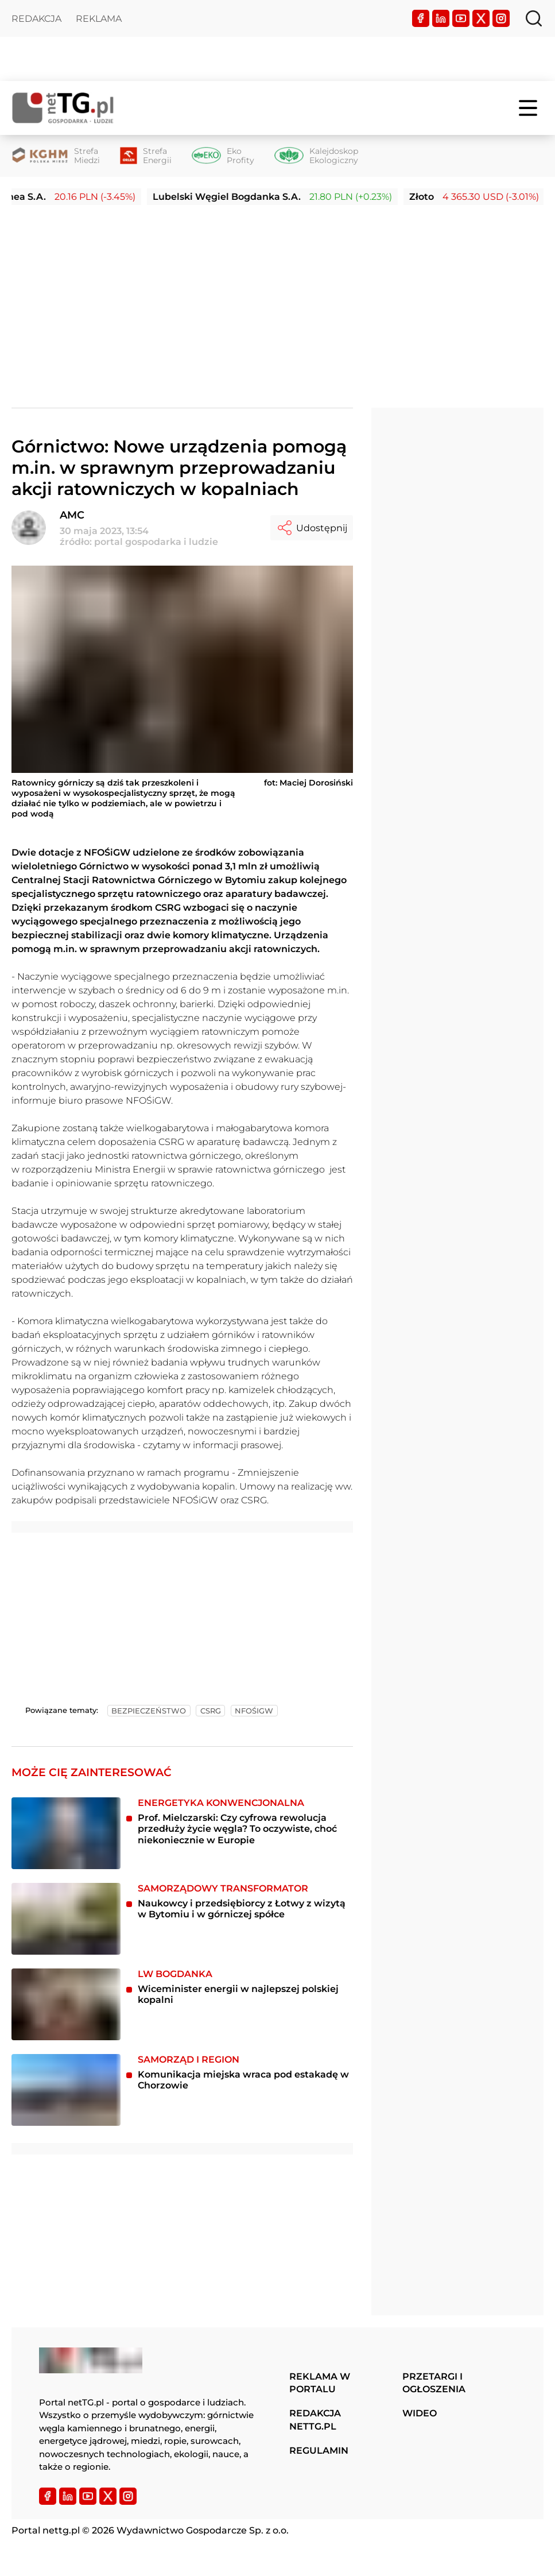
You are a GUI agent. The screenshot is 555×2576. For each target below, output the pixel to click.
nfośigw (254, 1711)
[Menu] (529, 108)
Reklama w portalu (319, 2383)
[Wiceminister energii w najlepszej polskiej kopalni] (66, 2004)
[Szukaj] (534, 18)
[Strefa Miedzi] (55, 156)
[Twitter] (481, 18)
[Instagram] (501, 18)
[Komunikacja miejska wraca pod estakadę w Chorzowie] (66, 2090)
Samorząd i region (188, 2059)
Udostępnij (311, 527)
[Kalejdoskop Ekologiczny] (316, 156)
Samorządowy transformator (223, 1888)
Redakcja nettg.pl (315, 2419)
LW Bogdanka (175, 1973)
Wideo (419, 2413)
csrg (210, 1711)
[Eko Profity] (223, 156)
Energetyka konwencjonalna (221, 1802)
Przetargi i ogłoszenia (433, 2383)
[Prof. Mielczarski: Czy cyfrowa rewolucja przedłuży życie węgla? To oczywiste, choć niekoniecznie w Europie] (66, 1833)
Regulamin (318, 2450)
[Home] (63, 107)
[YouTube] (460, 18)
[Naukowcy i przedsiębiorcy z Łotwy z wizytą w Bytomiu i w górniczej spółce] (66, 1919)
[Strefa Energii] (146, 156)
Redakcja (36, 18)
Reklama (99, 18)
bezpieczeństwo (148, 1711)
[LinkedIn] (440, 18)
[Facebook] (420, 18)
